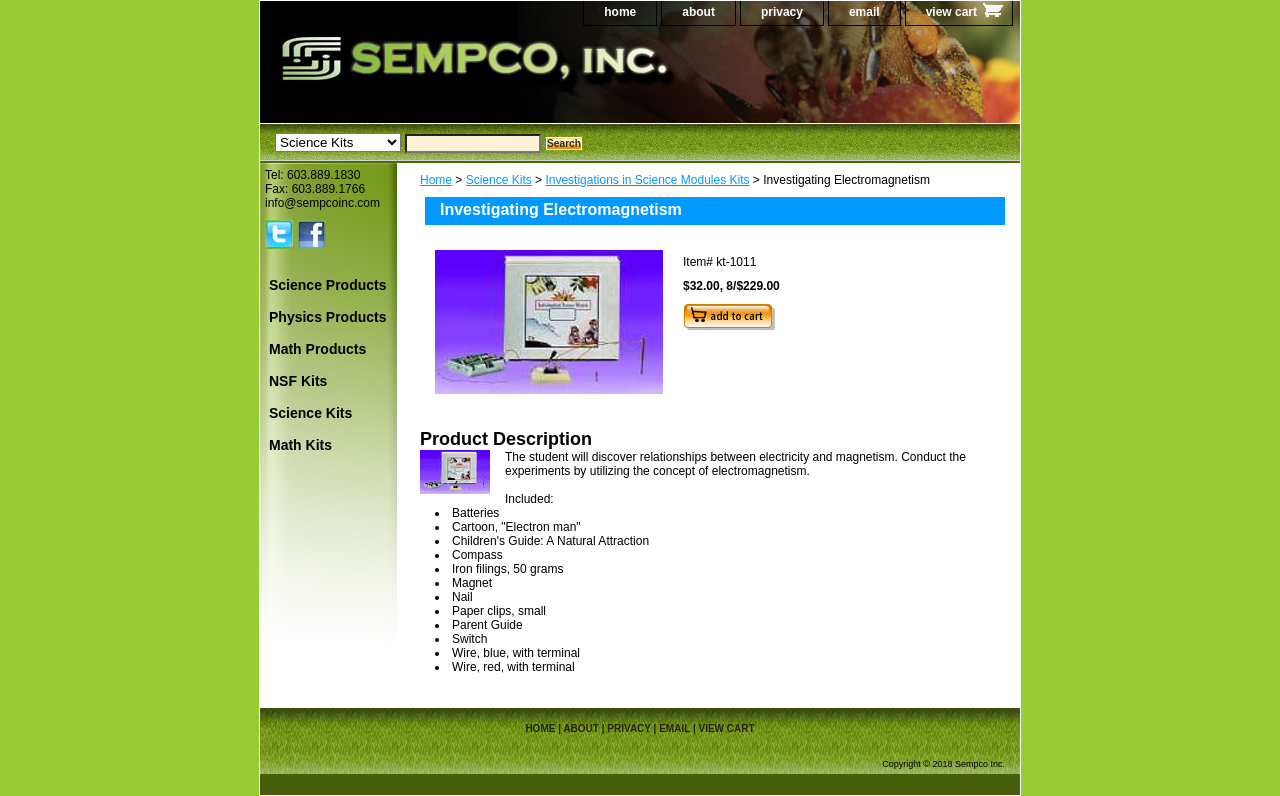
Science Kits (499, 180)
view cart (951, 12)
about (698, 12)
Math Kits (300, 445)
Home (436, 180)
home (620, 12)
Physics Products (328, 317)
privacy (782, 12)
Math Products (317, 349)
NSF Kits (298, 381)
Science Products (328, 285)
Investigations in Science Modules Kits (647, 180)
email (864, 12)
